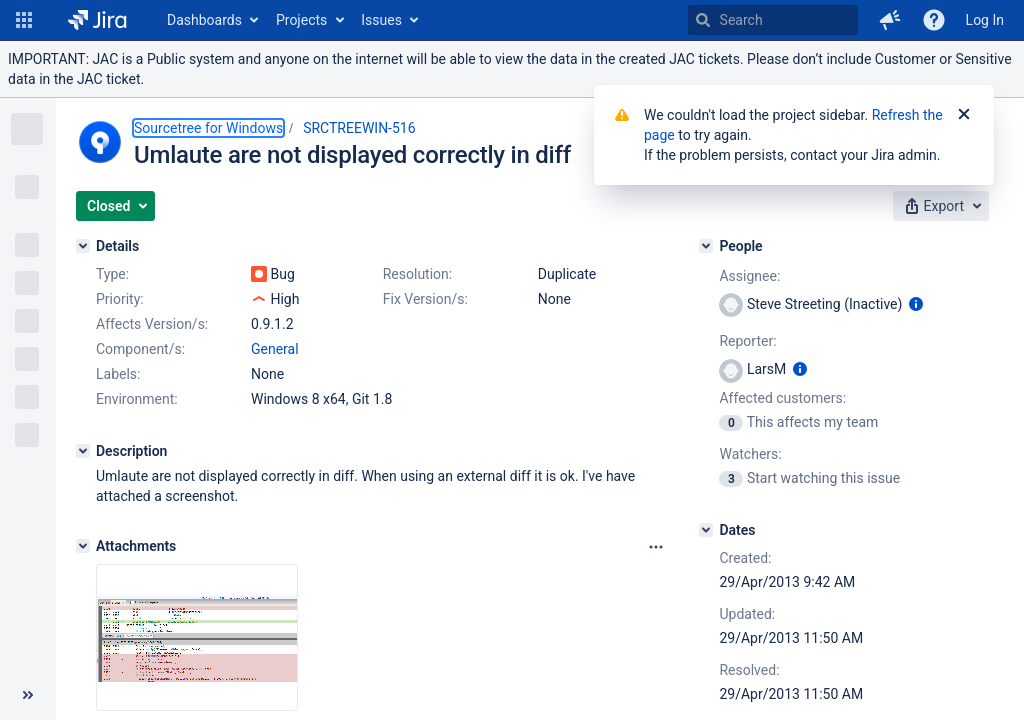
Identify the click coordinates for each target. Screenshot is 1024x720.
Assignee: (749, 276)
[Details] (83, 246)
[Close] (964, 115)
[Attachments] (83, 546)
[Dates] (706, 530)
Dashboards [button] (204, 20)
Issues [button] (381, 20)
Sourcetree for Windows (208, 128)
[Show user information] (916, 304)
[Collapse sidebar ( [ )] (28, 695)
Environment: (137, 399)
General (275, 349)
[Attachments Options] (656, 547)
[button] (24, 20)
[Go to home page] (97, 20)
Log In (985, 20)
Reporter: (747, 341)
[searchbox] (773, 20)
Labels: (118, 374)
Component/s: (140, 349)
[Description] (83, 451)
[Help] (934, 20)
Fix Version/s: (425, 299)
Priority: (120, 299)
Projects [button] (301, 20)
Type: (112, 274)
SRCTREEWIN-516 (359, 128)
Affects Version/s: (152, 324)
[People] (706, 246)
